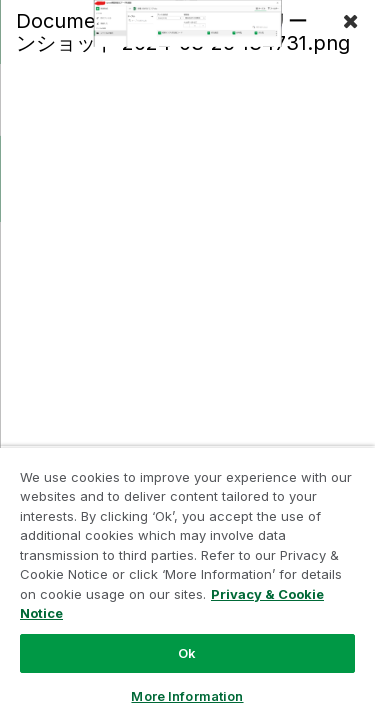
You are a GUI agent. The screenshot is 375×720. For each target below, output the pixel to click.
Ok (187, 653)
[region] (187, 583)
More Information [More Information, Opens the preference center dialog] (187, 696)
